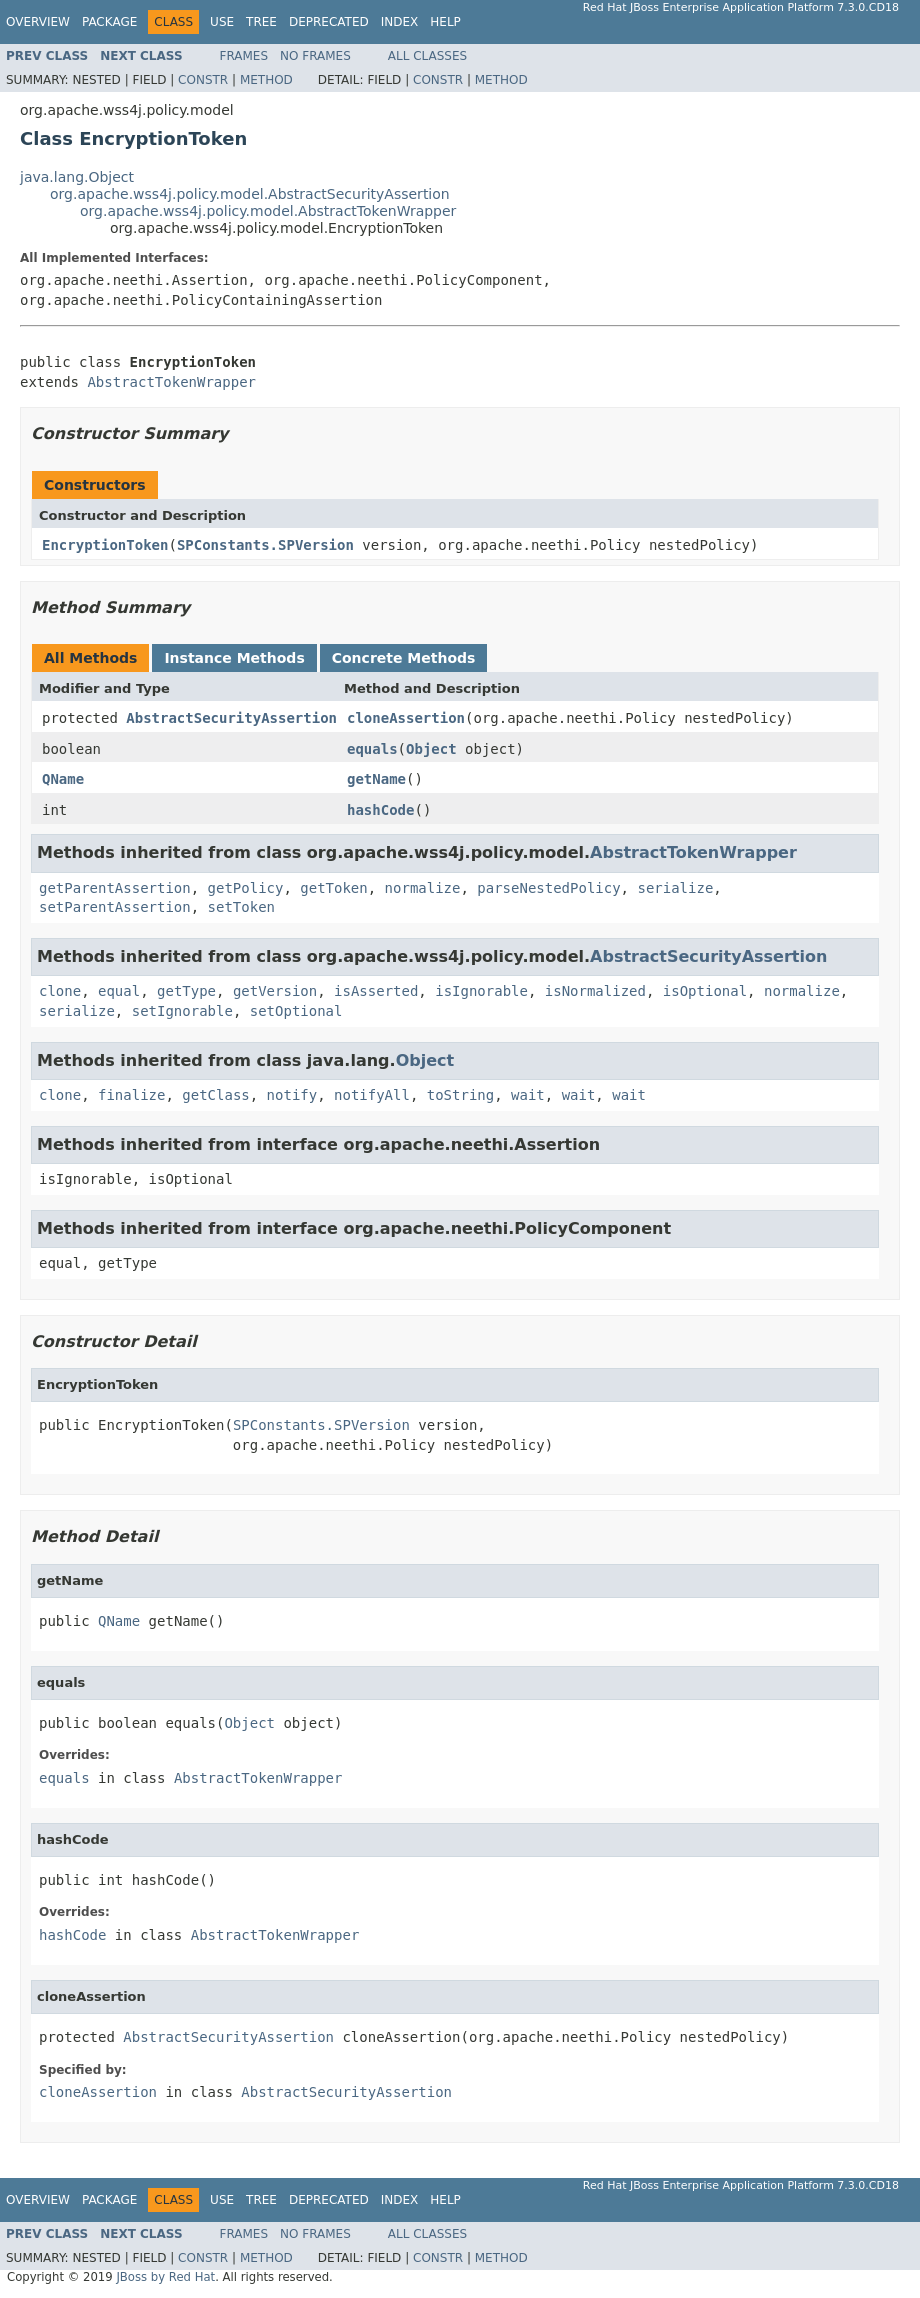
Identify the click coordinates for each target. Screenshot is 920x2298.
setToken (241, 907)
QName (63, 779)
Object (431, 749)
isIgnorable (481, 991)
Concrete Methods (404, 658)
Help (445, 22)
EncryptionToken (105, 545)
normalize (423, 888)
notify (292, 1095)
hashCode (380, 810)
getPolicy (246, 888)
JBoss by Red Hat (165, 2277)
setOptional (296, 1011)
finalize (131, 1095)
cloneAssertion (406, 718)
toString (460, 1095)
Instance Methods (234, 658)
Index (400, 22)
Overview (38, 22)
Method (266, 80)
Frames (244, 56)
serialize (675, 888)
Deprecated (329, 22)
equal (119, 991)
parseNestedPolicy (548, 888)
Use (222, 22)
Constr (203, 80)
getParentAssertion (115, 888)
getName (376, 779)
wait (528, 1095)
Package (109, 22)
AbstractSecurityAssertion (231, 718)
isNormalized (595, 991)
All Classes (427, 56)
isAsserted (376, 991)
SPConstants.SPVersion (265, 545)
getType (186, 991)
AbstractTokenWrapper (171, 382)
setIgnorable (182, 1011)
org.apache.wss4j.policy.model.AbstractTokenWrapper (268, 211)
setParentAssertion (115, 907)
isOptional (705, 991)
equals (372, 749)
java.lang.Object (77, 177)
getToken (333, 888)
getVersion (275, 991)
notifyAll (372, 1095)
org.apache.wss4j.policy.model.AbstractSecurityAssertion (250, 194)
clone (60, 991)
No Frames (315, 56)
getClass (215, 1095)
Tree (261, 22)
